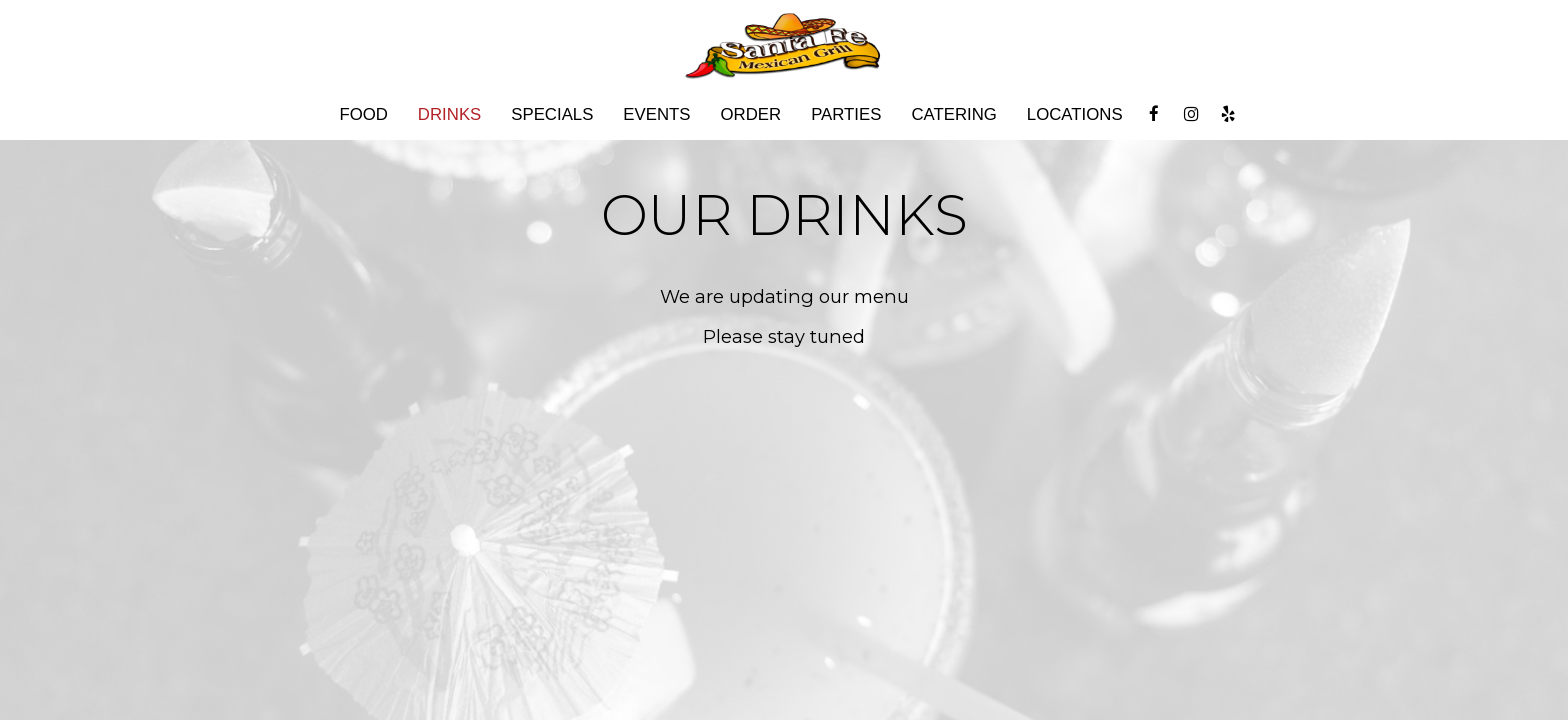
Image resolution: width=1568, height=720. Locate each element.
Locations (1075, 114)
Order (751, 114)
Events (656, 114)
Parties (846, 114)
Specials (552, 114)
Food (363, 114)
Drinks (449, 114)
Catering (953, 114)
